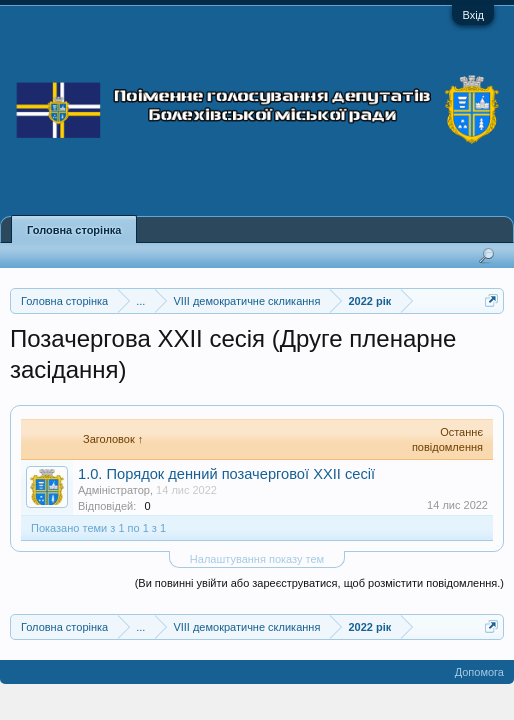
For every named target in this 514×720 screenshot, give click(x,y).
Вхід (473, 15)
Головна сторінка (74, 230)
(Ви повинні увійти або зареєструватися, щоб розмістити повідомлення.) (319, 583)
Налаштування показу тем (257, 559)
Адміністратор (114, 490)
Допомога (479, 672)
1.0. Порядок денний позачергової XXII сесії (226, 474)
